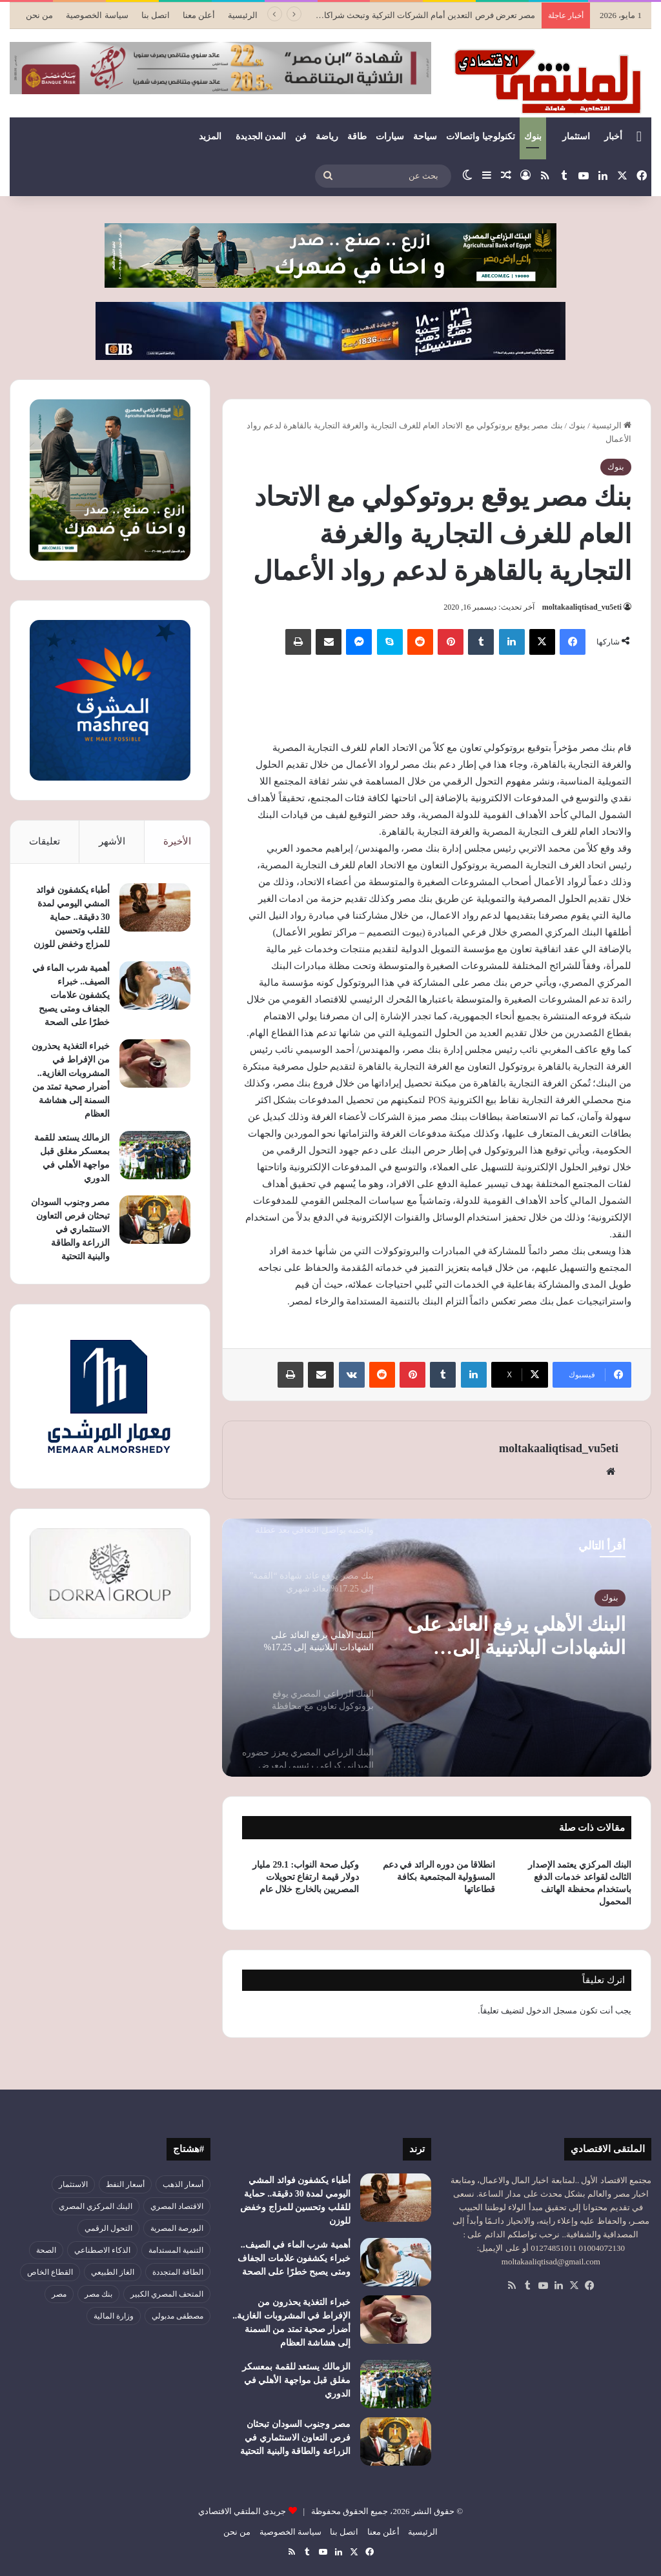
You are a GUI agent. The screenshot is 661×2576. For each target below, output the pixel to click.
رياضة (327, 136)
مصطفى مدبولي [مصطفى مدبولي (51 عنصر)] (177, 2316)
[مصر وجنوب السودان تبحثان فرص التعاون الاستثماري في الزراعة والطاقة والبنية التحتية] (154, 1219)
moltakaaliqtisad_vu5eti (582, 607)
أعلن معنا (199, 15)
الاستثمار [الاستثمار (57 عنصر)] (73, 2184)
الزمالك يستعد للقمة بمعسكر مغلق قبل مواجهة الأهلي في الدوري (296, 2380)
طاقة (357, 136)
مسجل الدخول (551, 2010)
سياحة (425, 136)
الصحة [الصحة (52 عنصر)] (46, 2250)
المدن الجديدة (261, 136)
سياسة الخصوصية (97, 15)
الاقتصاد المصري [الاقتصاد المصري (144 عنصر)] (176, 2206)
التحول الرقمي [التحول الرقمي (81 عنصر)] (108, 2228)
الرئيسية (243, 15)
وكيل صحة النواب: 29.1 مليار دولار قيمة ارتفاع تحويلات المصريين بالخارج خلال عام (305, 1877)
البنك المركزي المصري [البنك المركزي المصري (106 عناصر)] (95, 2206)
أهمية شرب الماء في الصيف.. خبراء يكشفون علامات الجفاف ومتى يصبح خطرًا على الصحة (71, 995)
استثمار (576, 136)
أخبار (613, 136)
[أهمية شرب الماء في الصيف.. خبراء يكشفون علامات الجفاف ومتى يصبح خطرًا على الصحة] (154, 985)
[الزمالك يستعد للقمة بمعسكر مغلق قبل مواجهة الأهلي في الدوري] (154, 1155)
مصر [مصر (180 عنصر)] (59, 2294)
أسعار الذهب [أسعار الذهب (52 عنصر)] (183, 2184)
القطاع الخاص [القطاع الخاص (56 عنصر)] (50, 2272)
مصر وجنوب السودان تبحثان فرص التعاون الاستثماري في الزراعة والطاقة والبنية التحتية (70, 1229)
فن (301, 136)
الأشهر (112, 841)
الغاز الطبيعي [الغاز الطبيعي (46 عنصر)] (112, 2272)
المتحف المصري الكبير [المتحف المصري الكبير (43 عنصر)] (166, 2294)
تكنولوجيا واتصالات (480, 136)
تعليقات (44, 841)
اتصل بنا (155, 15)
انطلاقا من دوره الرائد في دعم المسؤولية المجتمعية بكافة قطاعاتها (439, 1877)
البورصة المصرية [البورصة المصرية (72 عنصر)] (176, 2228)
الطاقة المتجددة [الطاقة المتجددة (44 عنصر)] (177, 2272)
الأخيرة (177, 841)
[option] (436, 1648)
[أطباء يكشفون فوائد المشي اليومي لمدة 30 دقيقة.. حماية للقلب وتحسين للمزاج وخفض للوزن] (154, 907)
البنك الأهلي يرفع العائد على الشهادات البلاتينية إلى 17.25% (516, 1636)
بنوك (533, 136)
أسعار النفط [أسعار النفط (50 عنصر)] (125, 2184)
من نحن (39, 15)
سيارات (390, 136)
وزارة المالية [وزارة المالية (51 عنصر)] (114, 2316)
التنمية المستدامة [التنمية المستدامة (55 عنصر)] (175, 2250)
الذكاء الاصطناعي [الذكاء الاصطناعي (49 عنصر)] (102, 2250)
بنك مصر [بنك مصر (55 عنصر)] (98, 2294)
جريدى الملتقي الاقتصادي (242, 2511)
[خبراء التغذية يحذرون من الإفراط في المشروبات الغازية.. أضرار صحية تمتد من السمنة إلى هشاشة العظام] (154, 1063)
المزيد (210, 136)
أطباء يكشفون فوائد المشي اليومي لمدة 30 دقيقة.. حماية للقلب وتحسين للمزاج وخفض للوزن (72, 917)
